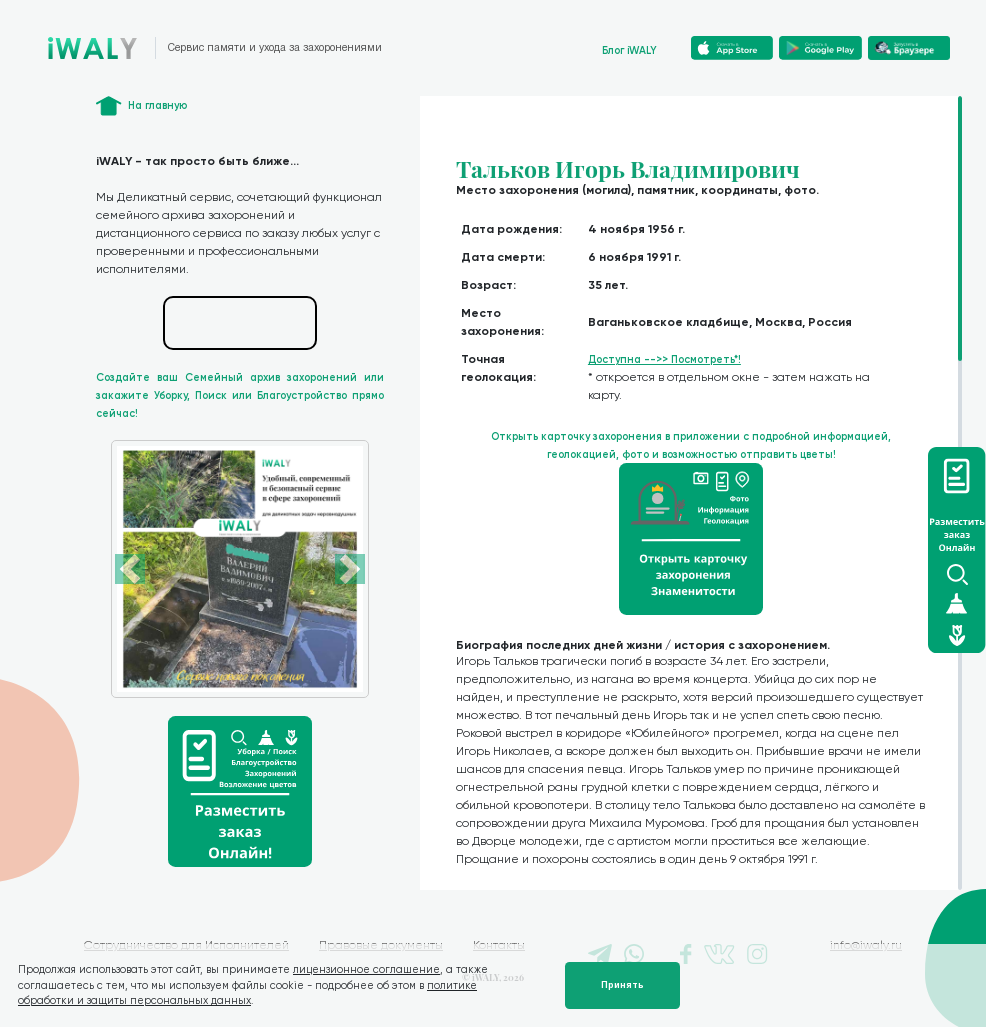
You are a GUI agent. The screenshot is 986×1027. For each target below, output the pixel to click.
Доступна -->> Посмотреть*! (664, 359)
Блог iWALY (629, 50)
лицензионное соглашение (366, 969)
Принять (622, 985)
